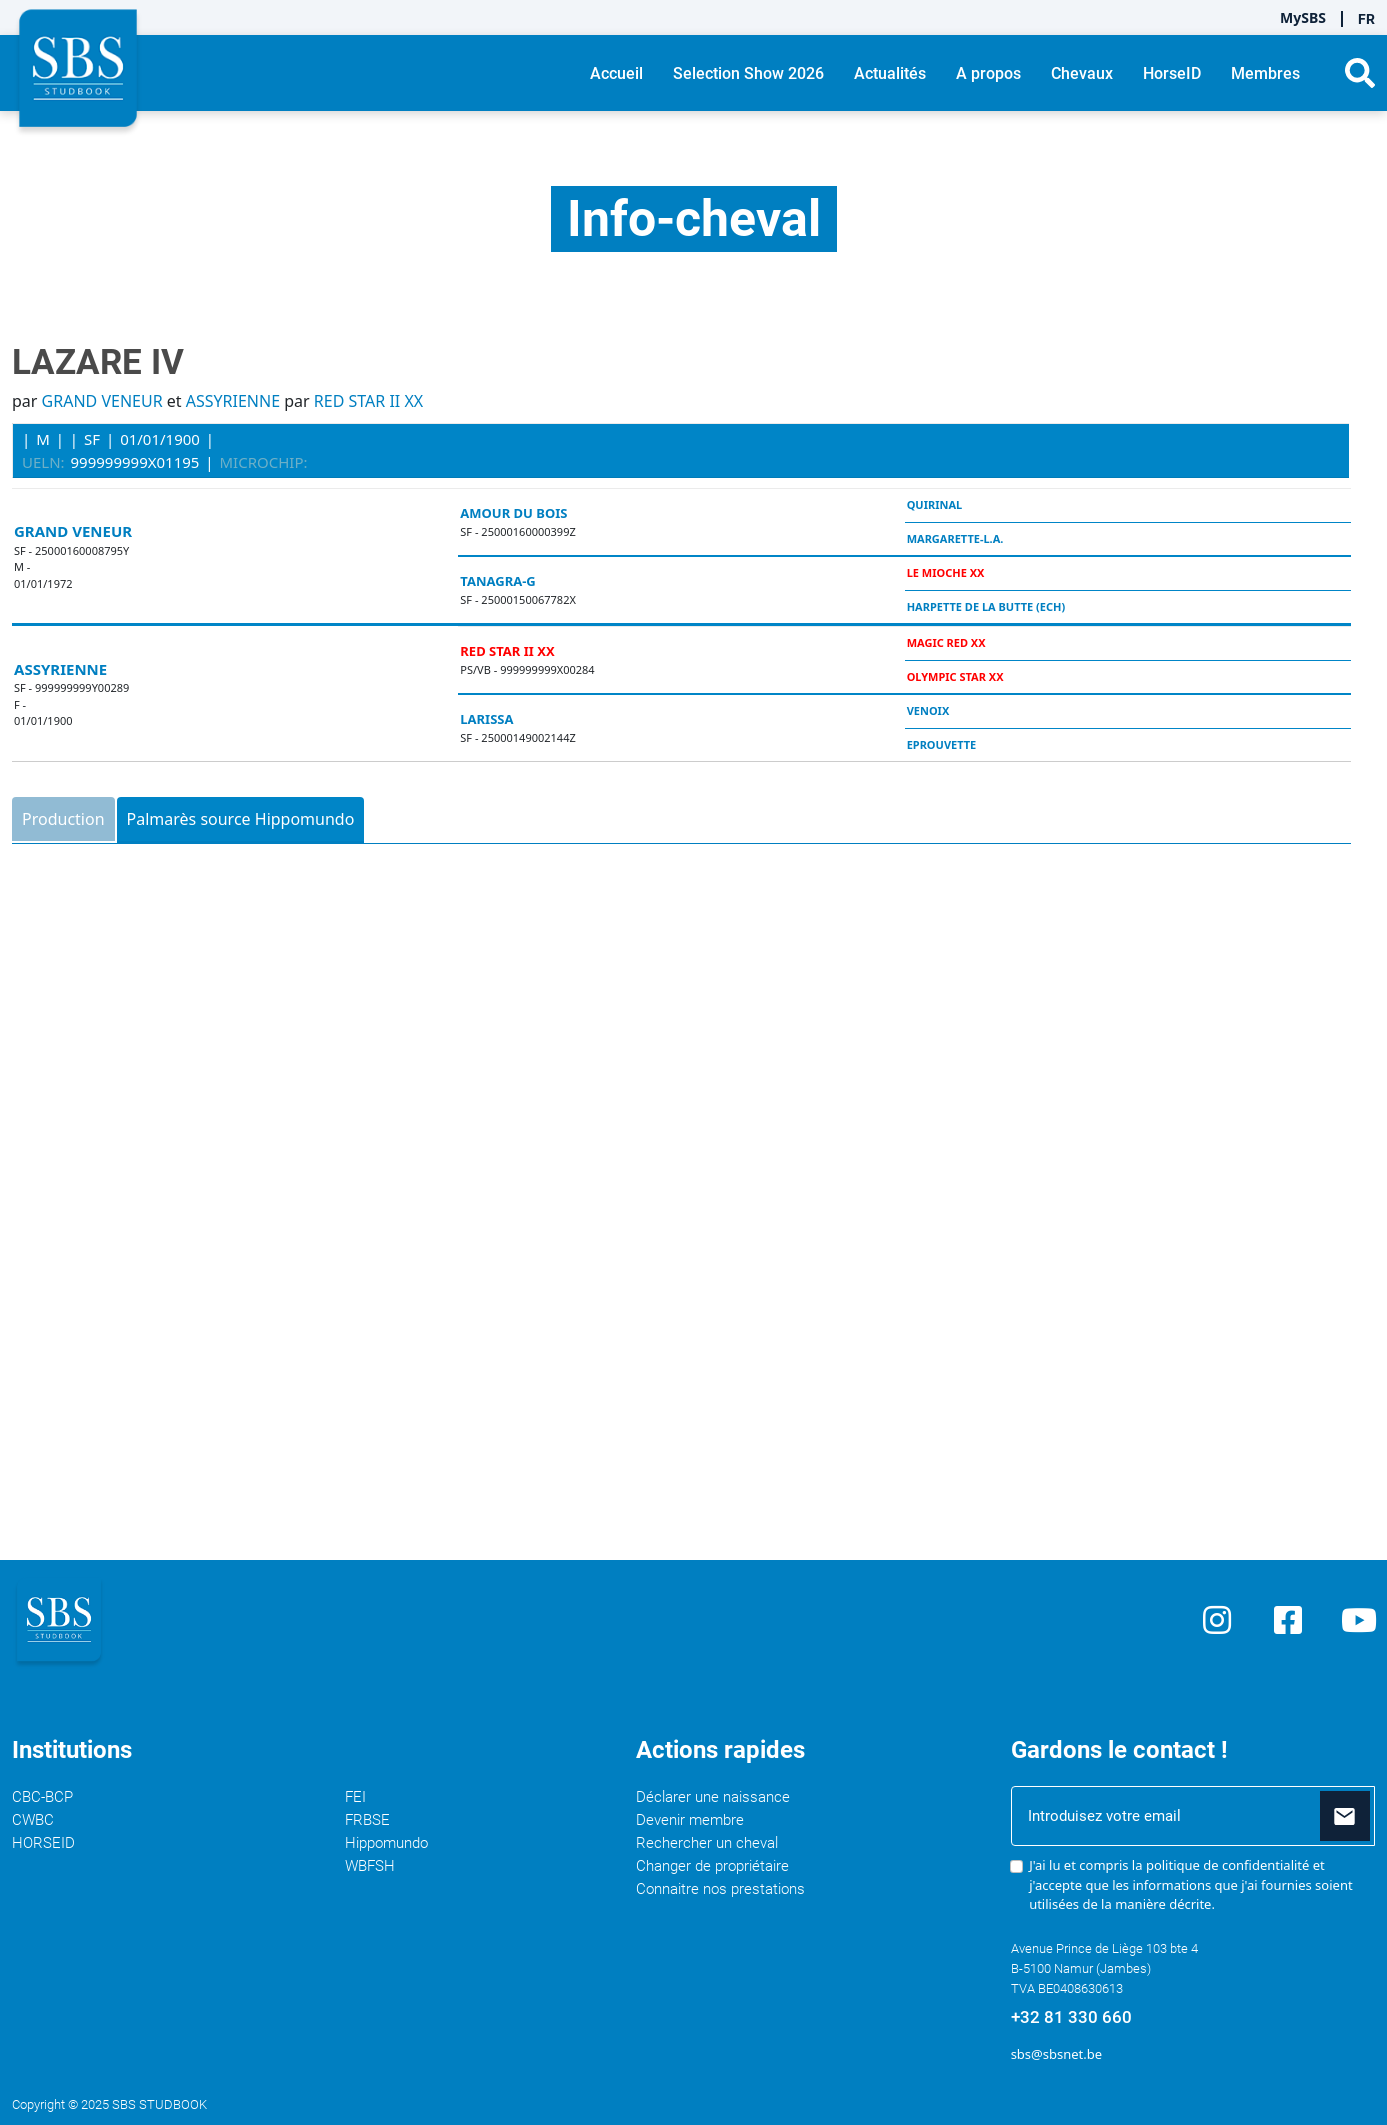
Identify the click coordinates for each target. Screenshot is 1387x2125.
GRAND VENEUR (102, 401)
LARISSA (486, 719)
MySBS (1303, 17)
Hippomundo (386, 1843)
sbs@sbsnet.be (1056, 2054)
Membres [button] (1265, 73)
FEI (355, 1797)
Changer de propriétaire (712, 1866)
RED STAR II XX (368, 401)
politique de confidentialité (1227, 1865)
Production (63, 819)
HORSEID (43, 1843)
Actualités (890, 73)
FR (1366, 19)
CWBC (33, 1820)
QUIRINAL (935, 504)
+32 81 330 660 (1071, 2017)
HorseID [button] (1172, 73)
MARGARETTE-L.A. (955, 538)
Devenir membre (690, 1820)
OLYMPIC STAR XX (955, 676)
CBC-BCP (42, 1797)
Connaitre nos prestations (720, 1889)
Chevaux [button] (1082, 73)
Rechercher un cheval (707, 1843)
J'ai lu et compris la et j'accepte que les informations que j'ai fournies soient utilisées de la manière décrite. (1191, 1884)
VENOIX (928, 710)
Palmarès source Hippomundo (241, 819)
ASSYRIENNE (233, 401)
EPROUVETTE (942, 744)
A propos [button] (988, 73)
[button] (1360, 73)
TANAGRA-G (497, 581)
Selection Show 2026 (748, 73)
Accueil (616, 73)
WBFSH (370, 1866)
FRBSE (367, 1820)
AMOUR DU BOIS (513, 513)
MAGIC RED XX (946, 642)
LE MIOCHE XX (946, 572)
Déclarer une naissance (713, 1797)
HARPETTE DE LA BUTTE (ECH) (986, 606)
